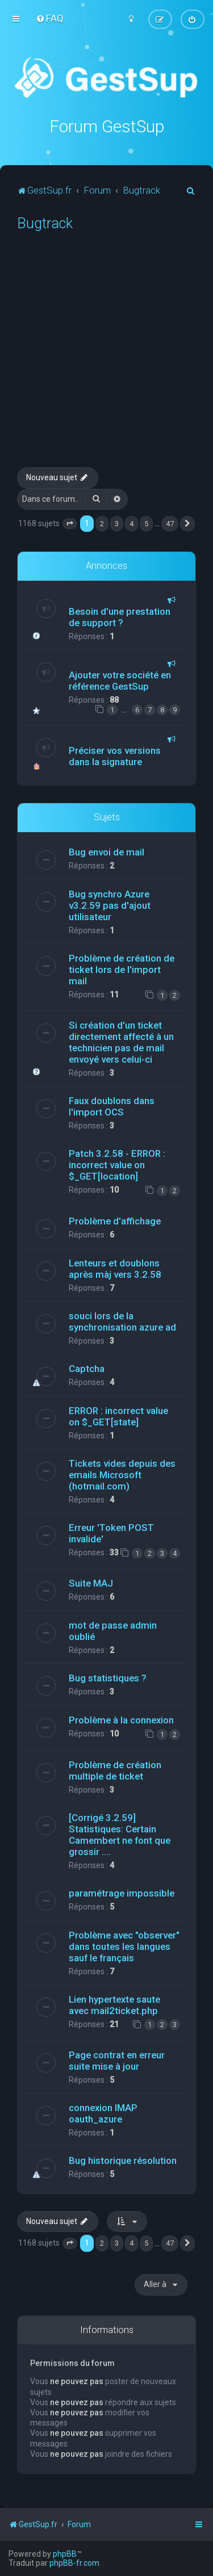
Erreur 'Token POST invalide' (111, 1533)
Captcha (87, 1368)
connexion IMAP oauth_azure (103, 2113)
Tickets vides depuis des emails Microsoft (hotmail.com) (122, 1475)
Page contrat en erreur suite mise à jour (117, 2060)
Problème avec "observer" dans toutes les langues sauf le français (124, 1946)
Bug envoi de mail (106, 852)
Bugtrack (45, 223)
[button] (69, 523)
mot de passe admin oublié (113, 1631)
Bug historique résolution (123, 2160)
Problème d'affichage (115, 1221)
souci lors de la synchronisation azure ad (122, 1321)
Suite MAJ (91, 1583)
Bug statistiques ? (108, 1678)
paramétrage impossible (121, 1892)
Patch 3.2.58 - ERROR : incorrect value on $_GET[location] (117, 1165)
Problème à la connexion (121, 1720)
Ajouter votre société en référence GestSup (120, 680)
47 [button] (170, 523)
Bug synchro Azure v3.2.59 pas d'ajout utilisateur (110, 905)
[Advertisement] (106, 355)
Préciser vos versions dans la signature (115, 756)
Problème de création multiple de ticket (115, 1770)
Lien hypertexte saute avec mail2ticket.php (114, 2004)
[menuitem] (49, 18)
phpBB (65, 2553)
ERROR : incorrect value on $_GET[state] (118, 1416)
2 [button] (102, 523)
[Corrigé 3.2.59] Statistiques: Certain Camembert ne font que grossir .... (119, 1834)
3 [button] (117, 523)
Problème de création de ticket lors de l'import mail (121, 970)
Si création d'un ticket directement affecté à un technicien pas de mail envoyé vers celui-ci (121, 1042)
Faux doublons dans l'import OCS (111, 1106)
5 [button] (146, 523)
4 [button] (131, 523)
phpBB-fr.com (74, 2562)
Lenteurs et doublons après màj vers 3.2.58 (115, 1268)
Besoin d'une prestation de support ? (119, 617)
